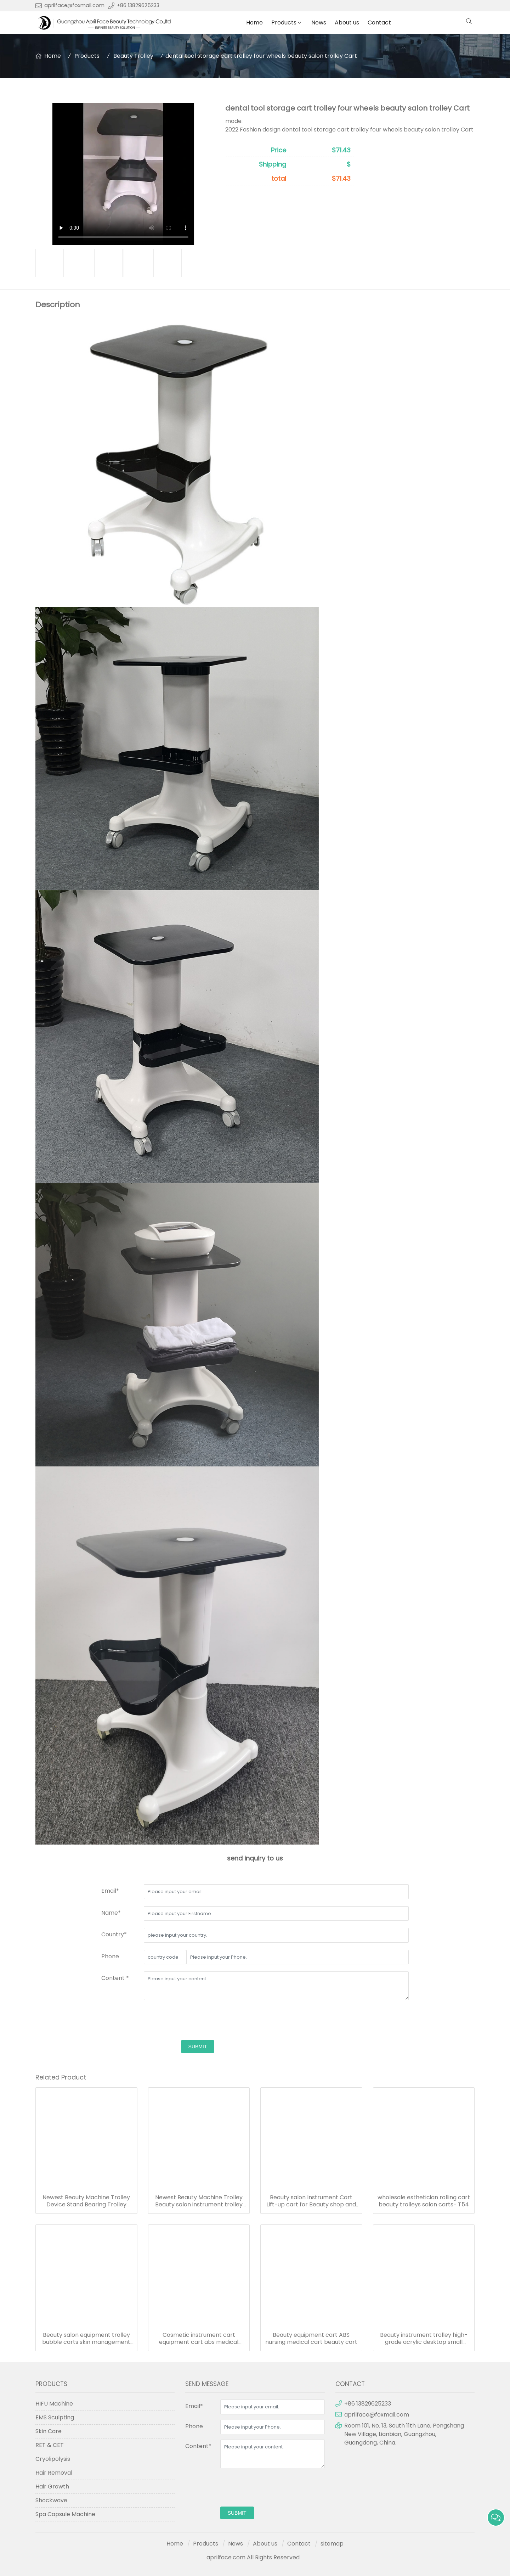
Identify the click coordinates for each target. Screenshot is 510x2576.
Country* (114, 1934)
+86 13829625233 (138, 5)
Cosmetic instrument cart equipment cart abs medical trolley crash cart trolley (198, 2338)
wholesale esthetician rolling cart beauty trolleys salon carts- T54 (424, 2201)
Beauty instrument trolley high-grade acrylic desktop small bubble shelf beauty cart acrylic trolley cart (424, 2338)
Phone (110, 1956)
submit (197, 2046)
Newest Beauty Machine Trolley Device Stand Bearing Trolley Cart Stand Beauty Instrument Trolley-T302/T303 (86, 2201)
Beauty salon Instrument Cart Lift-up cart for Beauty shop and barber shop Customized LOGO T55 (311, 2201)
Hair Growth (52, 2486)
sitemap (332, 2543)
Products (283, 22)
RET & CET (49, 2445)
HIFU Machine (54, 2404)
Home (254, 22)
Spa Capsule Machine (65, 2514)
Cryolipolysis (52, 2459)
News (318, 22)
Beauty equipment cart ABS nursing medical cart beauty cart (311, 2338)
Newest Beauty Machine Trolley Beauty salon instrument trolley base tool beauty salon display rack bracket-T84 (199, 2201)
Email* (110, 1891)
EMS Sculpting (54, 2417)
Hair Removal (53, 2473)
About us (347, 22)
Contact (379, 22)
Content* (198, 2446)
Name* (111, 1913)
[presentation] (197, 2021)
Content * (115, 1978)
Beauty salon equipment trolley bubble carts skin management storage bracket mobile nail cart (86, 2338)
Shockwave (51, 2500)
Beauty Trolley (133, 56)
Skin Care (48, 2431)
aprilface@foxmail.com (74, 5)
